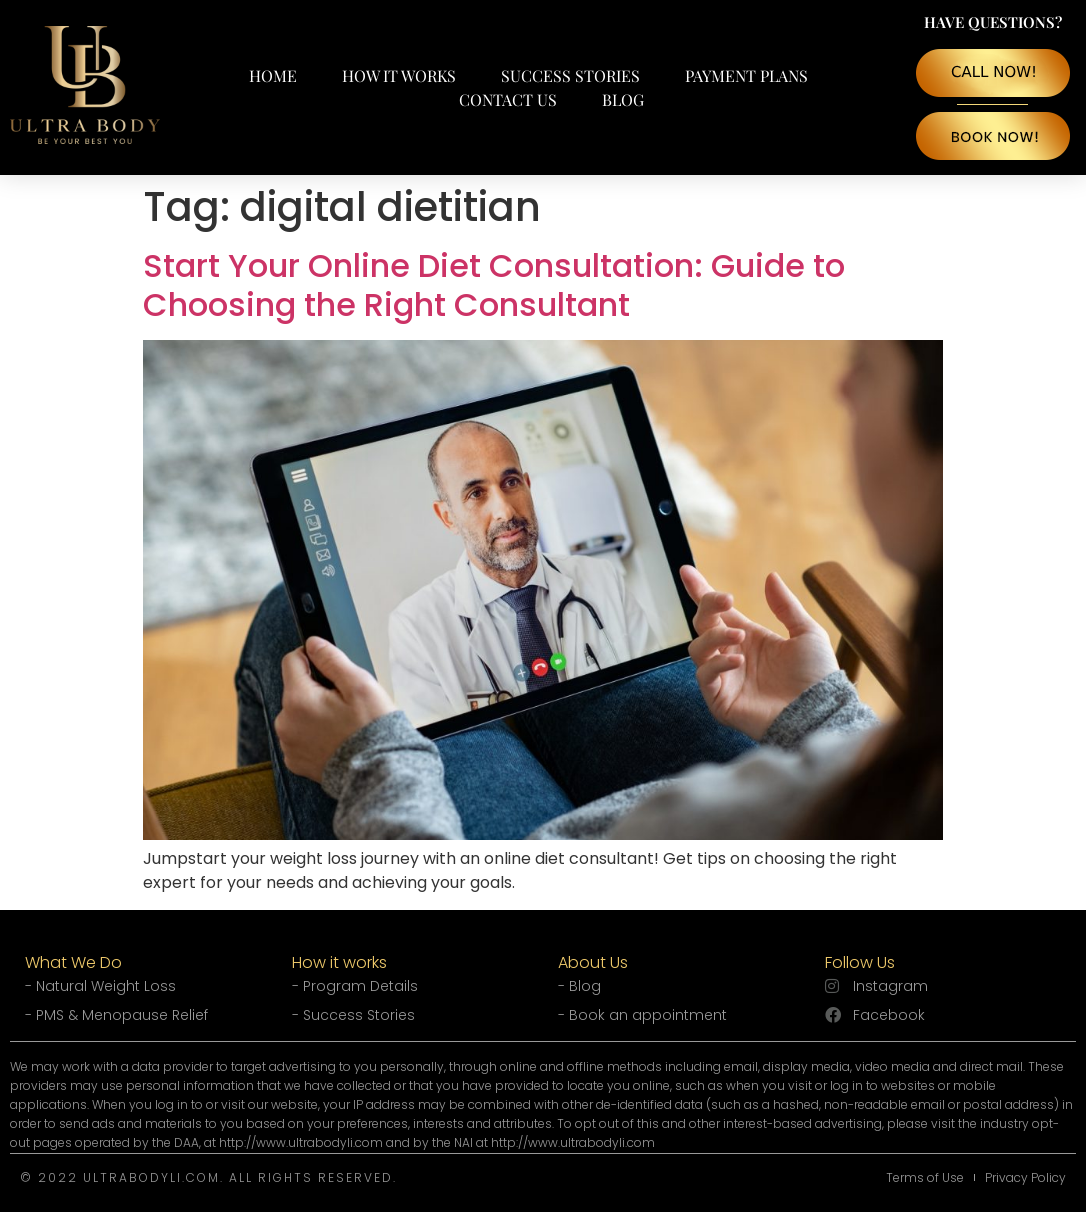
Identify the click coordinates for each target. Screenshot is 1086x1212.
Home (273, 75)
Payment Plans (746, 75)
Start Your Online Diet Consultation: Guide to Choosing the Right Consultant (494, 284)
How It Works (399, 75)
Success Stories (570, 75)
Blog (623, 99)
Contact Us (508, 99)
